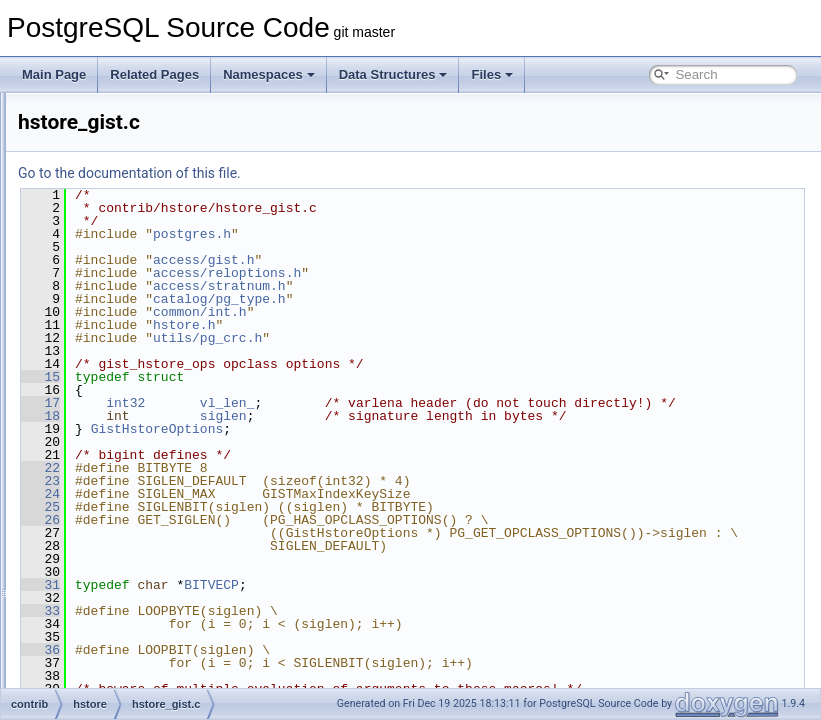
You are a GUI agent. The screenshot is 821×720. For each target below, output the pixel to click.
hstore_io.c (127, 422)
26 (290, 546)
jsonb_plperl (114, 576)
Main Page (54, 74)
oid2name (108, 686)
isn (89, 554)
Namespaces (269, 74)
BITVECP (461, 624)
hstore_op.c (129, 444)
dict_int (101, 202)
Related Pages (154, 74)
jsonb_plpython (122, 598)
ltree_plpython (119, 664)
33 (290, 650)
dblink (97, 180)
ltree (93, 642)
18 (290, 429)
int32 (375, 403)
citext (96, 136)
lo (86, 620)
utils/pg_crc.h (457, 338)
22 (290, 494)
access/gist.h (453, 260)
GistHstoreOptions (407, 455)
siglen (473, 429)
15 (290, 377)
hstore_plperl (116, 488)
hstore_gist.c (132, 400)
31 (290, 624)
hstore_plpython (124, 510)
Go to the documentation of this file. (379, 173)
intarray (102, 532)
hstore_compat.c (142, 356)
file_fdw (102, 268)
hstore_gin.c (130, 378)
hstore (98, 312)
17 (290, 403)
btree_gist (108, 114)
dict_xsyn (107, 224)
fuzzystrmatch (119, 290)
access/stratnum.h (469, 286)
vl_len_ (477, 403)
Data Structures (393, 74)
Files (492, 74)
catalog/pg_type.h (469, 299)
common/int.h (450, 312)
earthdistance (118, 246)
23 (290, 507)
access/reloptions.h (477, 273)
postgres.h (442, 234)
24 (290, 520)
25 (290, 533)
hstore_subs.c (135, 466)
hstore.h (119, 334)
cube (95, 158)
